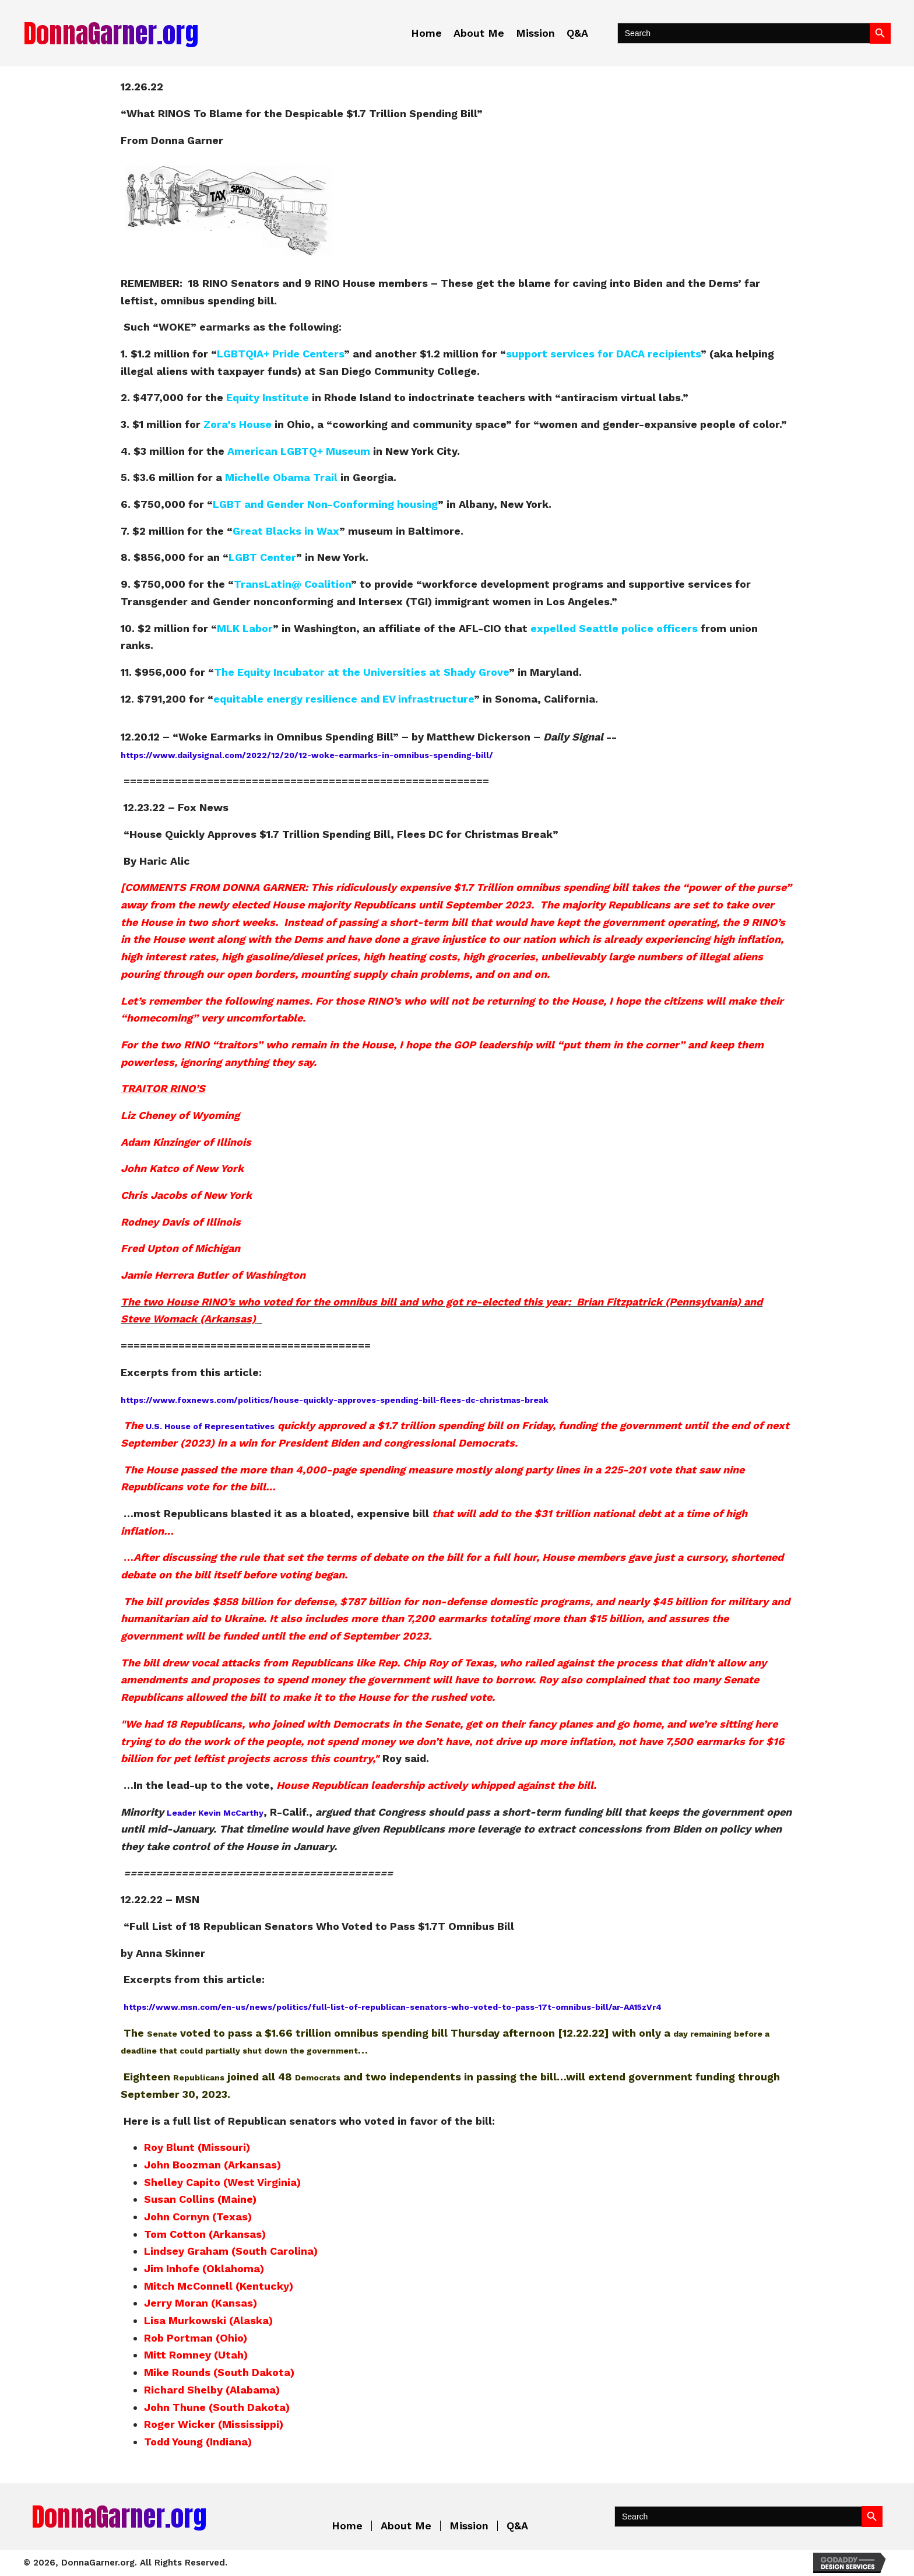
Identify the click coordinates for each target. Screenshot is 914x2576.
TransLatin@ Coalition (292, 584)
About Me (406, 2526)
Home (347, 2526)
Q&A (517, 2526)
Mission (468, 2526)
